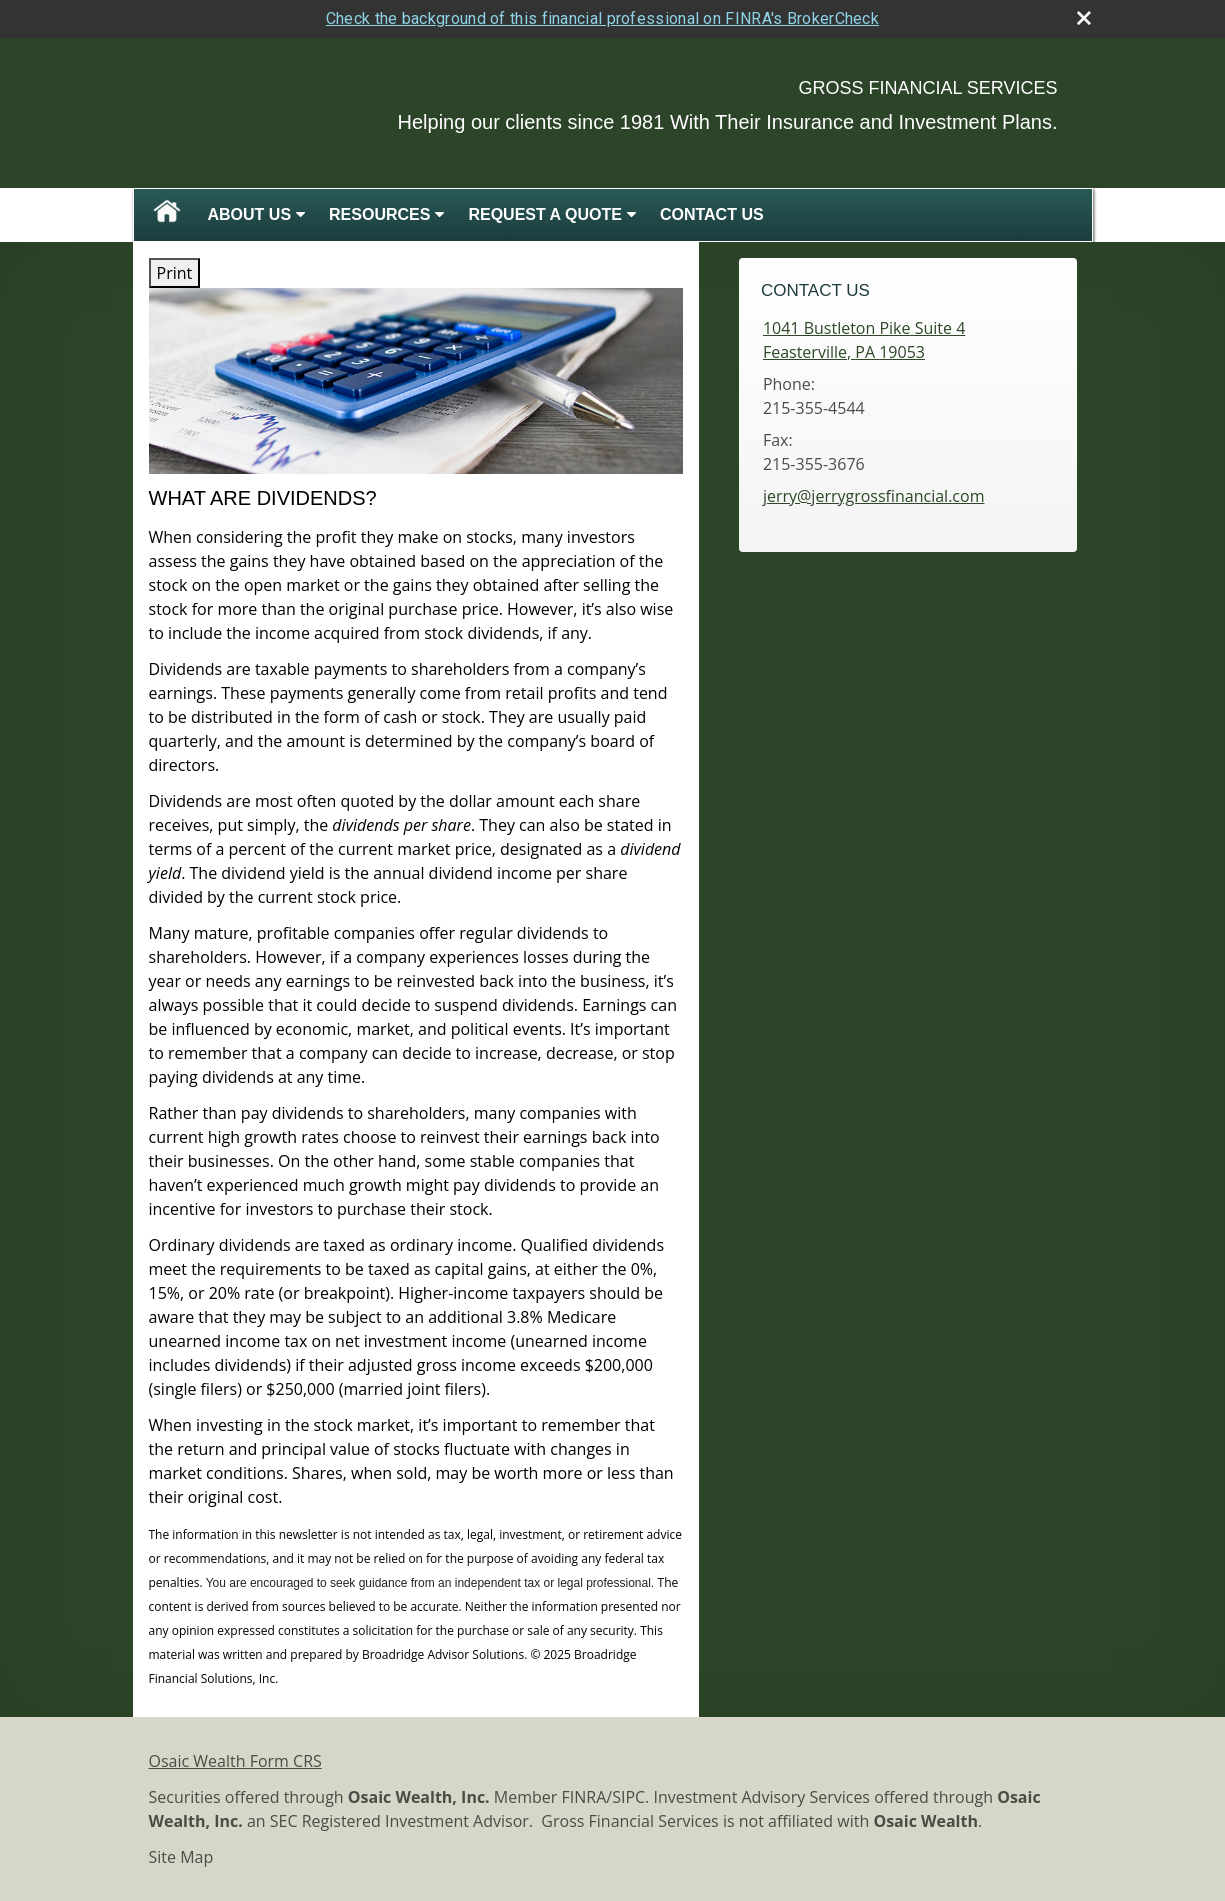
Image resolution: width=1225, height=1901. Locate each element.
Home (167, 215)
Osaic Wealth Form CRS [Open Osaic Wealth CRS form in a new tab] (235, 1761)
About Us (250, 214)
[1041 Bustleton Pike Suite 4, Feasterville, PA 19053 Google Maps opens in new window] (864, 340)
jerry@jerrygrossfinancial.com (874, 496)
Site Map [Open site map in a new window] (181, 1857)
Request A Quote (545, 214)
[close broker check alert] (1084, 18)
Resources (379, 214)
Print (175, 273)
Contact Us (712, 214)
